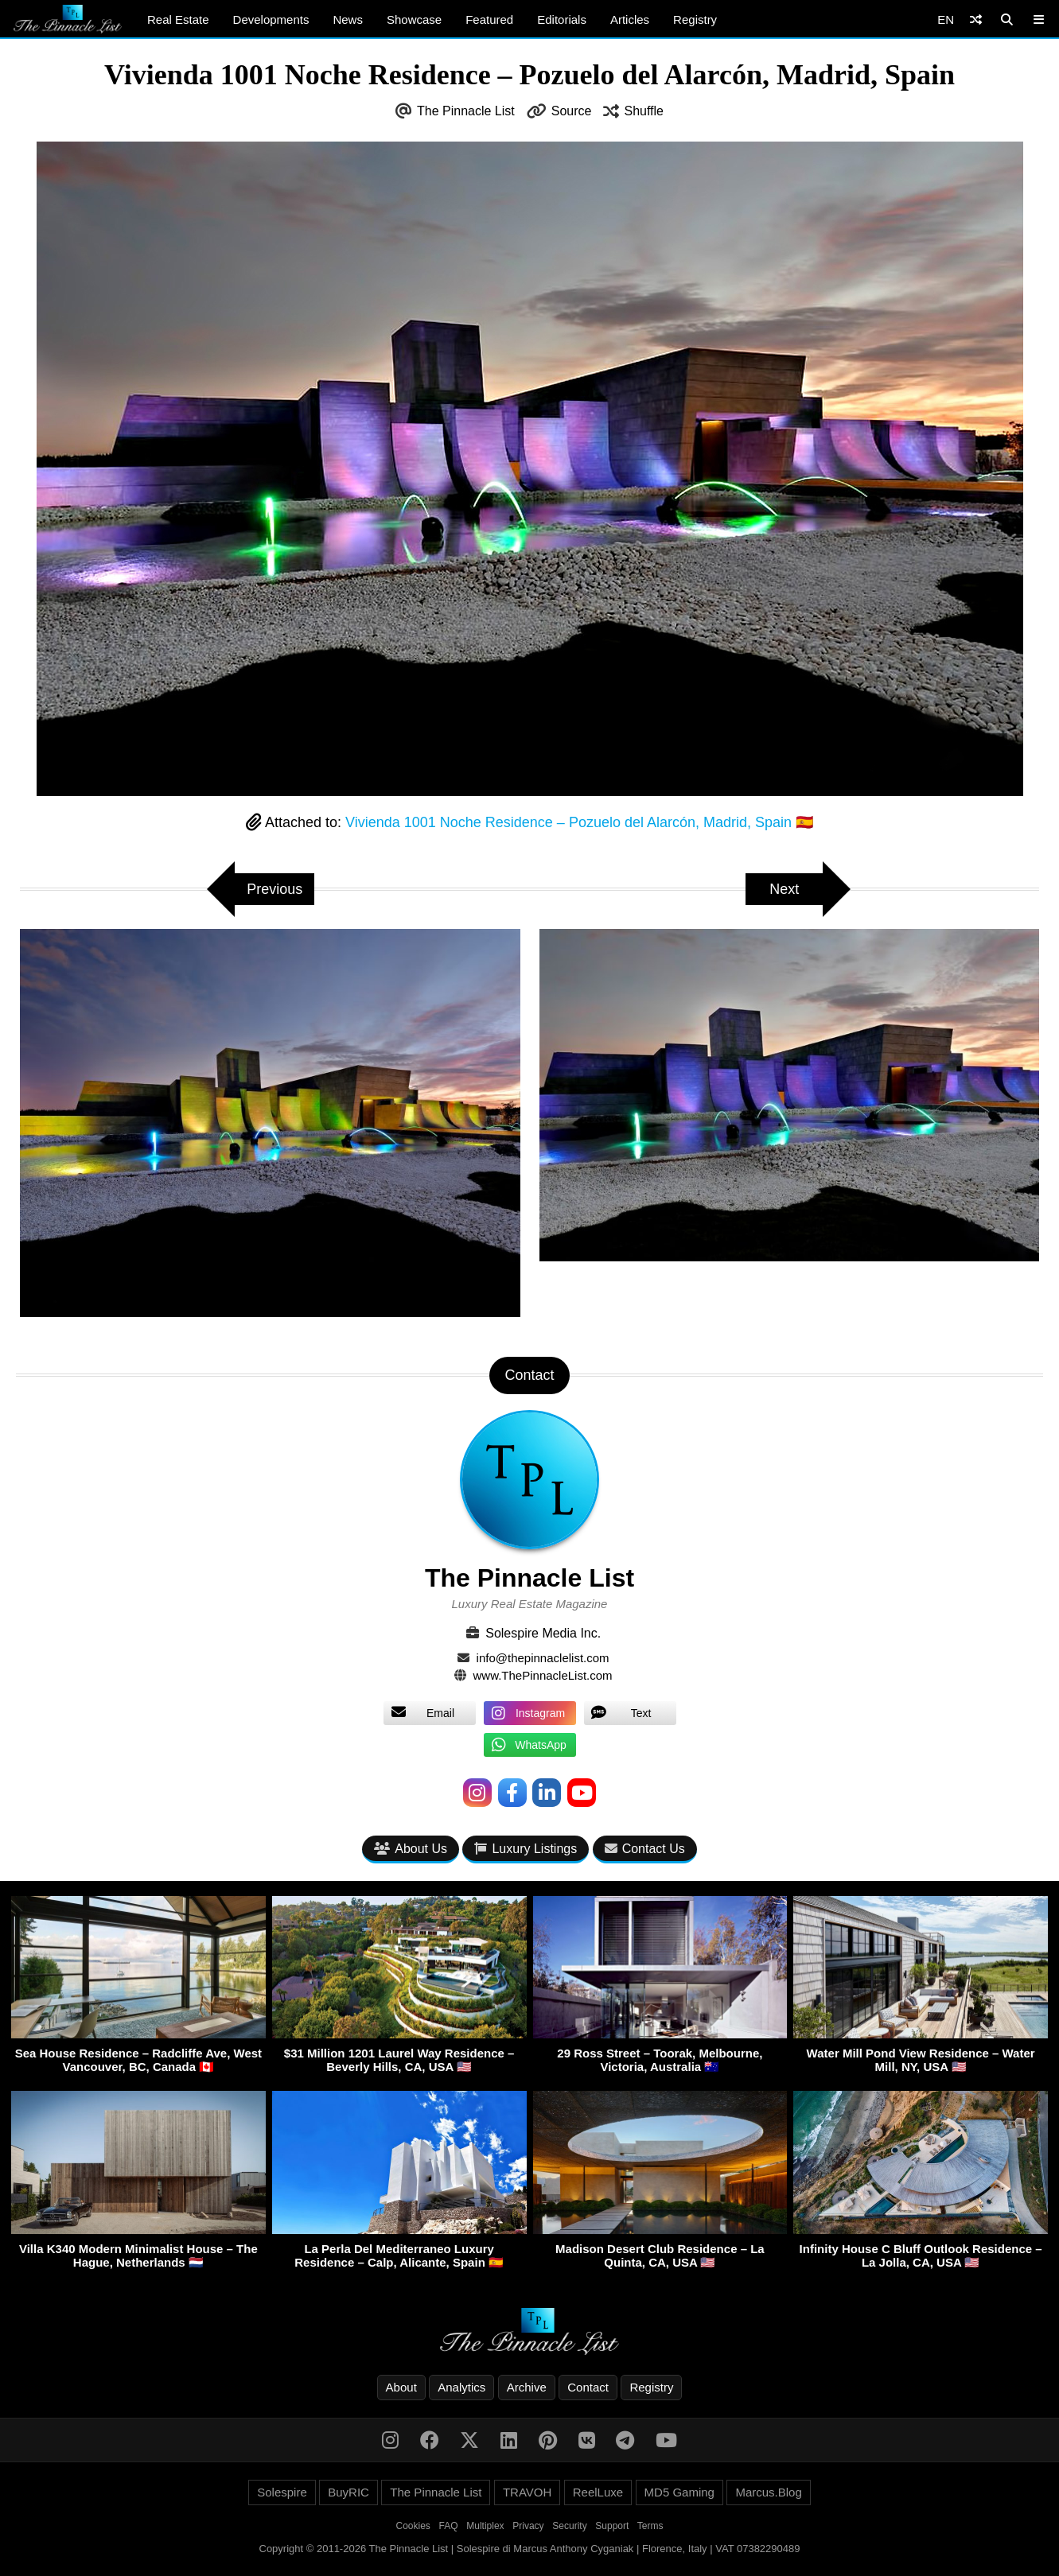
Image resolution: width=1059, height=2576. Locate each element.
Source (571, 111)
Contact (588, 2387)
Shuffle (644, 111)
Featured (489, 19)
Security (569, 2525)
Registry (695, 19)
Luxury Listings (525, 1848)
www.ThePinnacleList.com (543, 1675)
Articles (629, 19)
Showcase (414, 19)
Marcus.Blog (768, 2492)
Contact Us (645, 1848)
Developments (271, 19)
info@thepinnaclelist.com (543, 1658)
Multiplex (485, 2525)
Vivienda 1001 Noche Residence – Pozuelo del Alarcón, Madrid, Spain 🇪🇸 (579, 822)
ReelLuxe (598, 2492)
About (401, 2387)
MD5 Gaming (679, 2492)
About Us (410, 1848)
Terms (650, 2525)
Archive (527, 2387)
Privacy (527, 2525)
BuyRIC (348, 2492)
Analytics (461, 2387)
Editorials (561, 19)
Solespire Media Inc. (543, 1633)
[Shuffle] (976, 19)
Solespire (282, 2492)
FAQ (448, 2525)
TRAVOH (527, 2492)
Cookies (413, 2525)
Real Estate (178, 19)
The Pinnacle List (466, 111)
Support (612, 2525)
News (348, 19)
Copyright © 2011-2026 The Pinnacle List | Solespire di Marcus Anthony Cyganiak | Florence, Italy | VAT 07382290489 (529, 2549)
